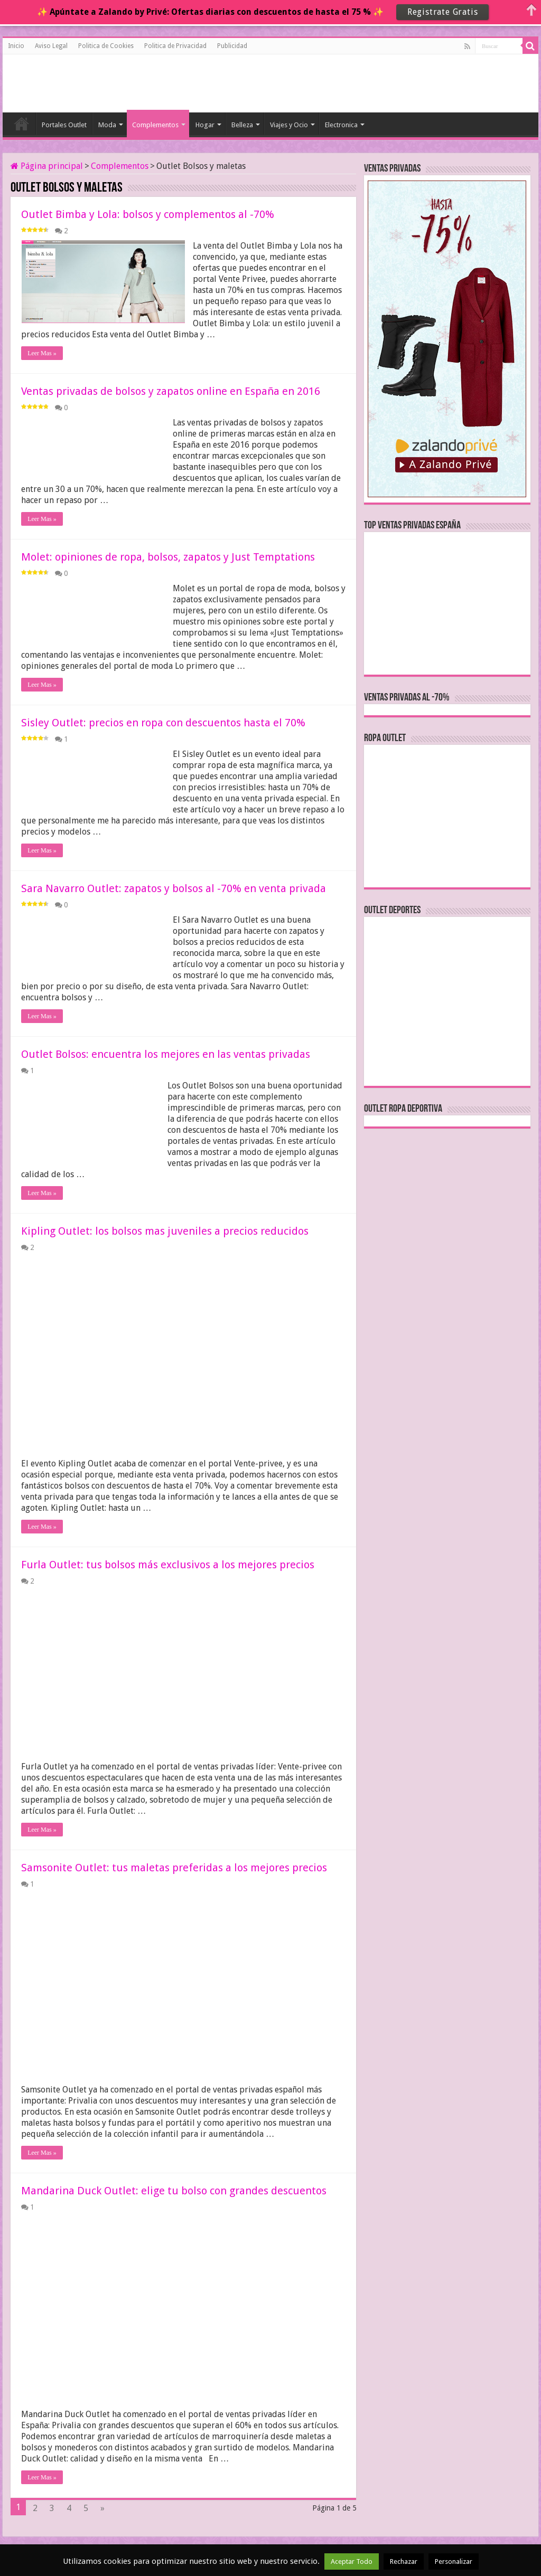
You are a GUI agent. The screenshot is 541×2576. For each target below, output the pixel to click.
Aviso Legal (51, 46)
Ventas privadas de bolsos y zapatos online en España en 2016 (170, 391)
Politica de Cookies (106, 46)
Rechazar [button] (403, 2561)
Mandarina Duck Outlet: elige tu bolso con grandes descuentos (174, 2190)
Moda (107, 125)
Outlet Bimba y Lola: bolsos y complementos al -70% (147, 214)
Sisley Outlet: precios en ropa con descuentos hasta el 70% (163, 722)
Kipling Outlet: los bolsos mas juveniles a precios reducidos (165, 1231)
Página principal (47, 166)
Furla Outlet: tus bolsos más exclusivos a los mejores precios (167, 1564)
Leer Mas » (42, 353)
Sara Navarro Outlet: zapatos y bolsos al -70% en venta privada (173, 888)
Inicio (16, 46)
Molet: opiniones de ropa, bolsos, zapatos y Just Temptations (168, 557)
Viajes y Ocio (289, 125)
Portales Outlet (64, 125)
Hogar (204, 125)
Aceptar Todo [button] (351, 2561)
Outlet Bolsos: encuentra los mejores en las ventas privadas (165, 1054)
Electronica (341, 125)
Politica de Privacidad (175, 46)
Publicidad (232, 46)
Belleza (242, 125)
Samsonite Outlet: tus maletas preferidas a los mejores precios (174, 1867)
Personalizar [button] (453, 2561)
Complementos (155, 125)
